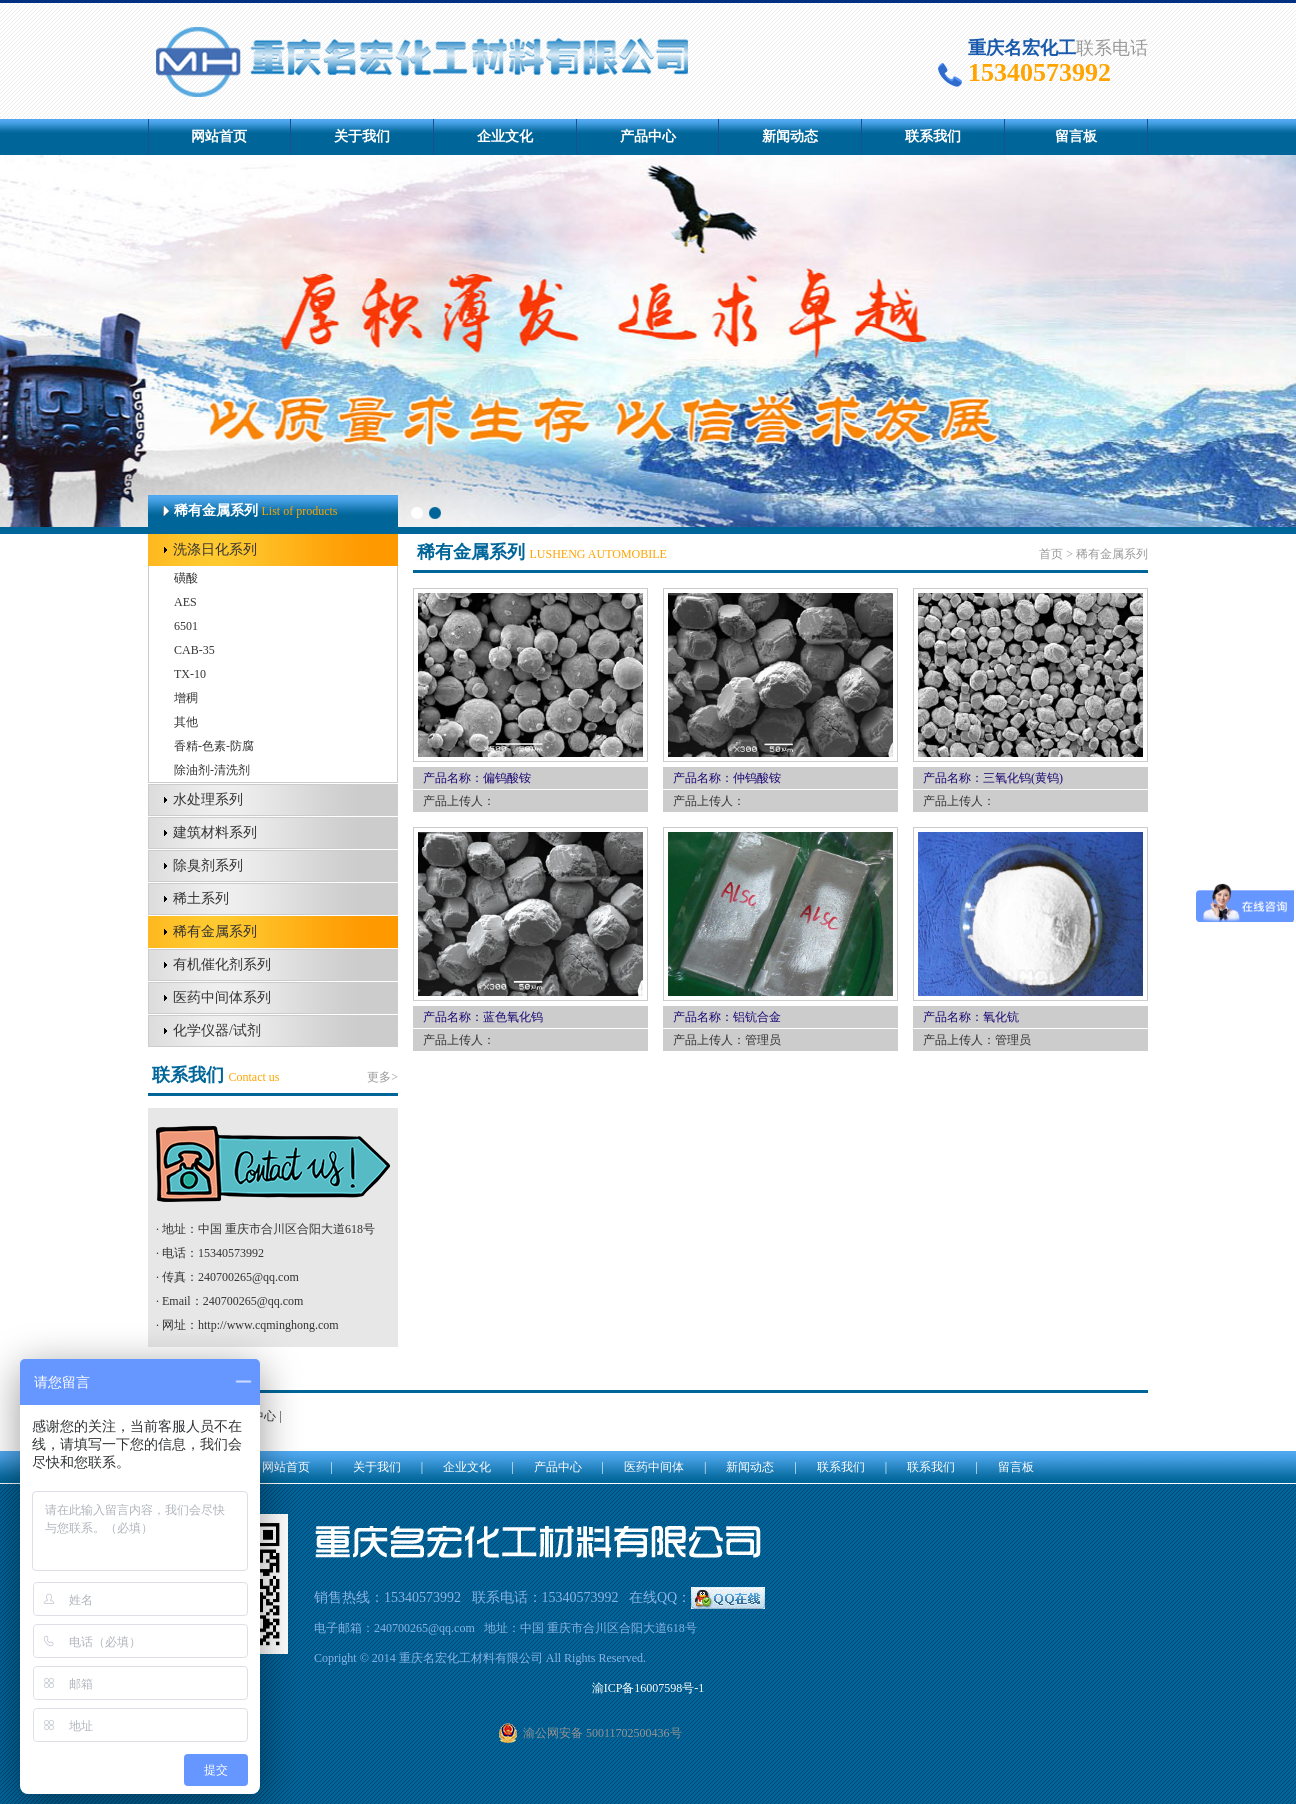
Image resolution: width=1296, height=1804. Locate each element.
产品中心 (648, 136)
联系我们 (933, 136)
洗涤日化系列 (215, 549)
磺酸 (186, 578)
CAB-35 (194, 650)
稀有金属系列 (215, 931)
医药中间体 (654, 1467)
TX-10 (190, 674)
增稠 (186, 698)
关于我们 (362, 136)
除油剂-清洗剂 (212, 770)
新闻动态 (790, 136)
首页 (1051, 554)
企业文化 (505, 136)
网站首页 (219, 136)
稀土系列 (201, 898)
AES (185, 602)
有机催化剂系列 (222, 964)
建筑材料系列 (215, 832)
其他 (186, 722)
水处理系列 (208, 799)
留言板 (1076, 136)
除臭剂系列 (208, 865)
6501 (186, 626)
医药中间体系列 (222, 997)
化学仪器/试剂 (217, 1030)
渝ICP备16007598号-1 (648, 1688)
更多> (382, 1077)
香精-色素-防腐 (214, 746)
